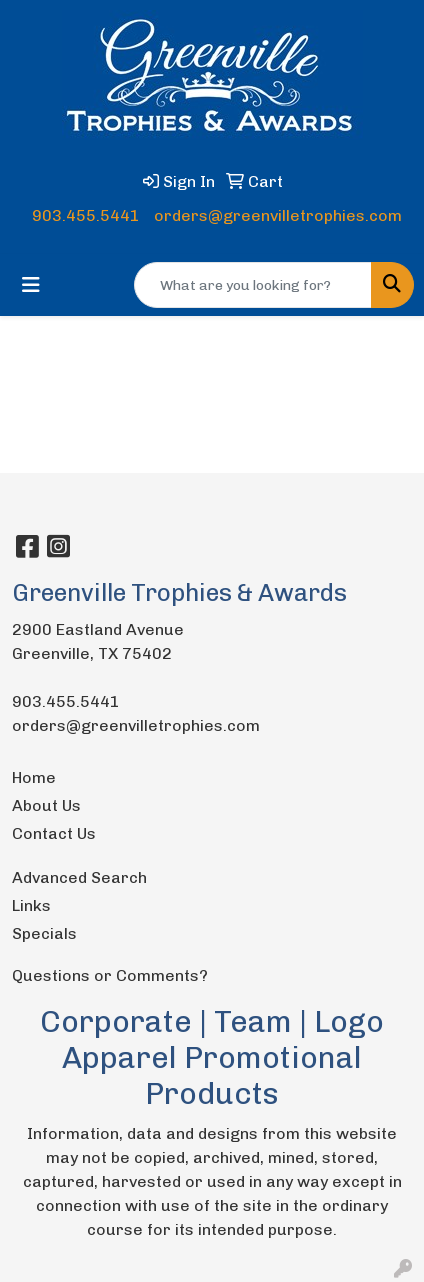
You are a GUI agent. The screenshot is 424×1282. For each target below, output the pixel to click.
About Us (46, 805)
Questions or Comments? (110, 975)
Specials (44, 933)
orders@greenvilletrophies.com (278, 215)
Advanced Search (79, 877)
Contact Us (54, 833)
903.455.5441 (86, 215)
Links (31, 905)
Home (34, 777)
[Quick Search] (253, 285)
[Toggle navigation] (31, 285)
